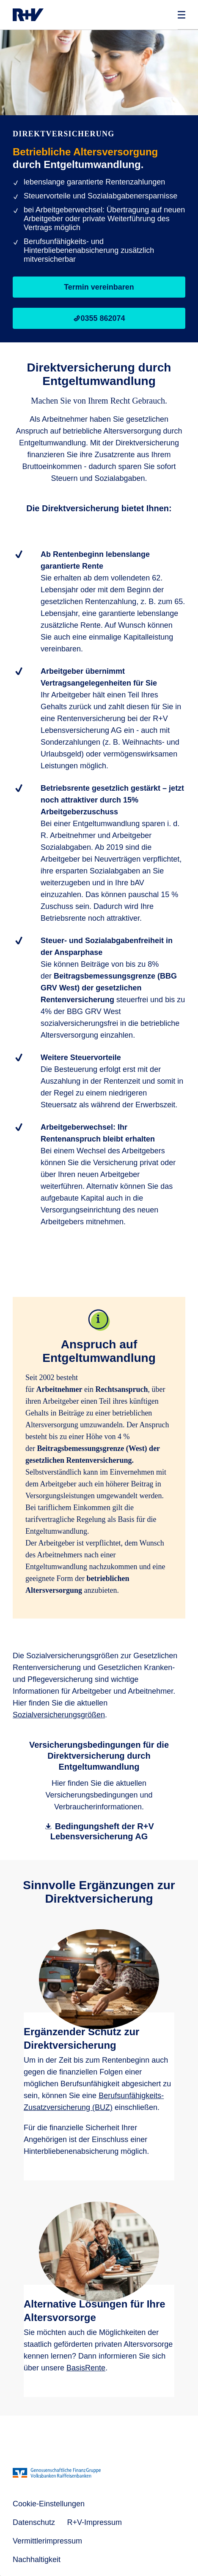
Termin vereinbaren (99, 287)
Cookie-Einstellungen (49, 2504)
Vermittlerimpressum (47, 2541)
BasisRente (85, 2368)
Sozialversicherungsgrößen (59, 1715)
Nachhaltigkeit (36, 2559)
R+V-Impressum (94, 2522)
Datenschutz (34, 2522)
